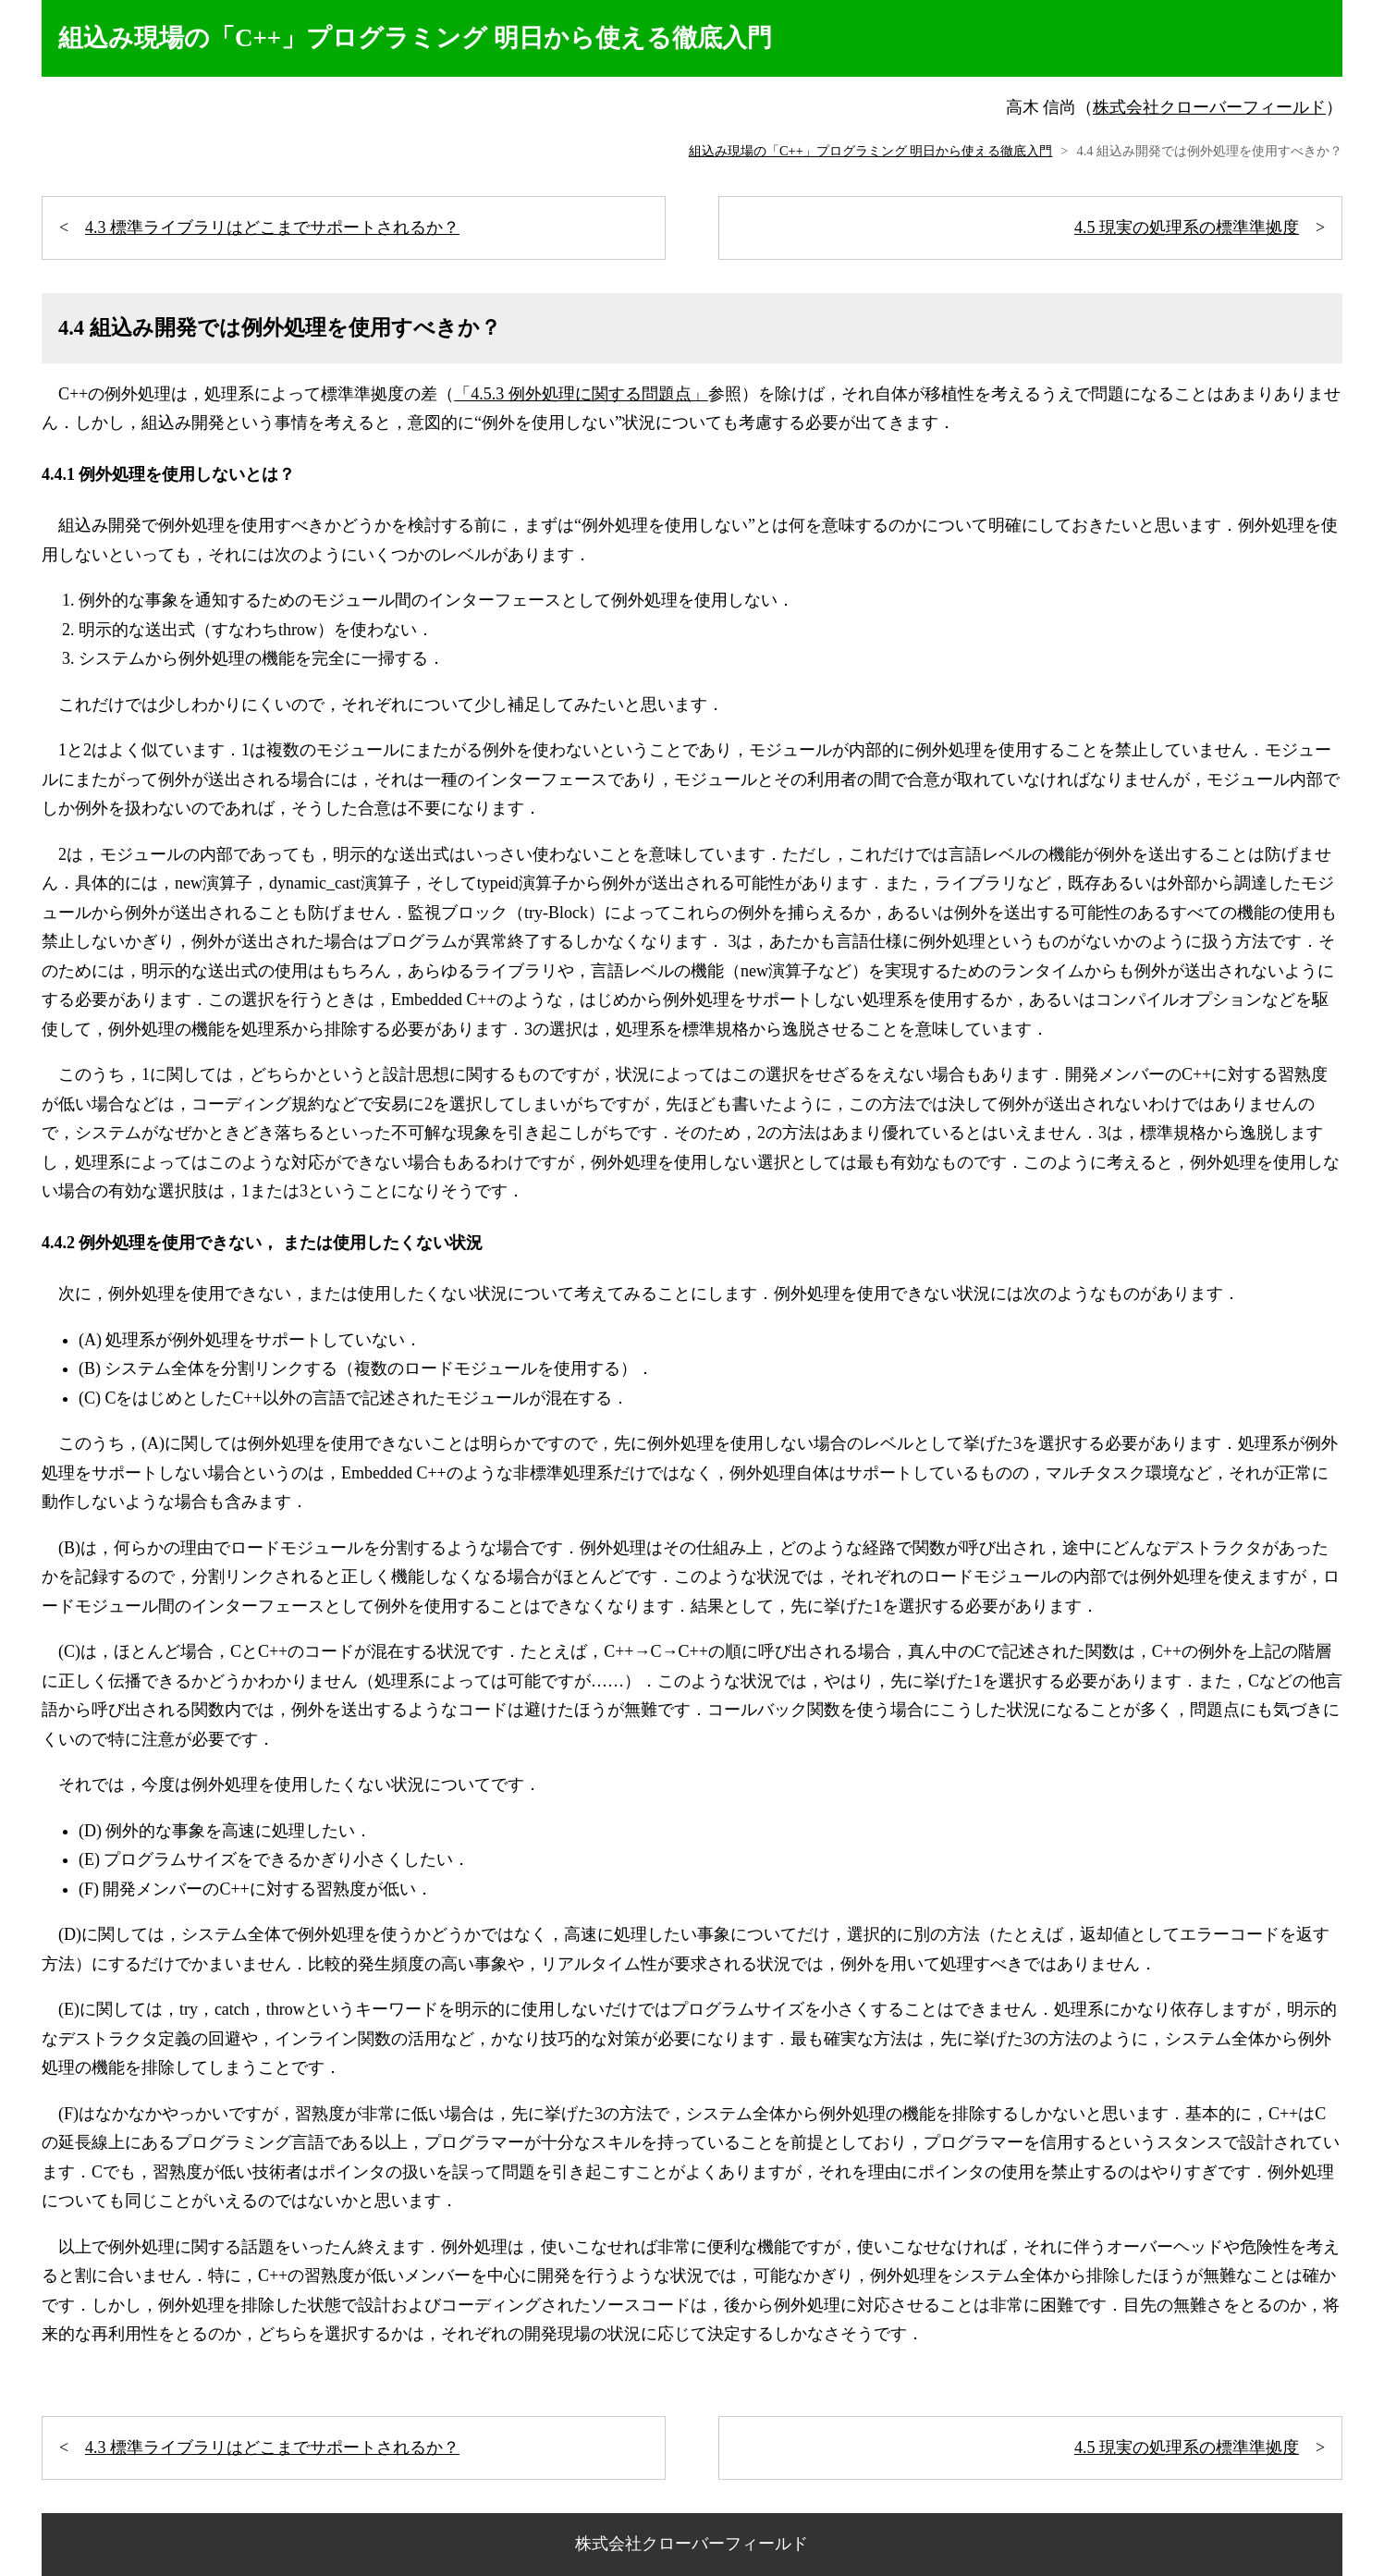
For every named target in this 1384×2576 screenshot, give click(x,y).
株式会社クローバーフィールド (1209, 107)
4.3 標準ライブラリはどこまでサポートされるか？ (272, 227)
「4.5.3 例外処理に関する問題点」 (581, 394)
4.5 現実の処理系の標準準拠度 (1186, 227)
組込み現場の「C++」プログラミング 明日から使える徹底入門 (870, 150)
